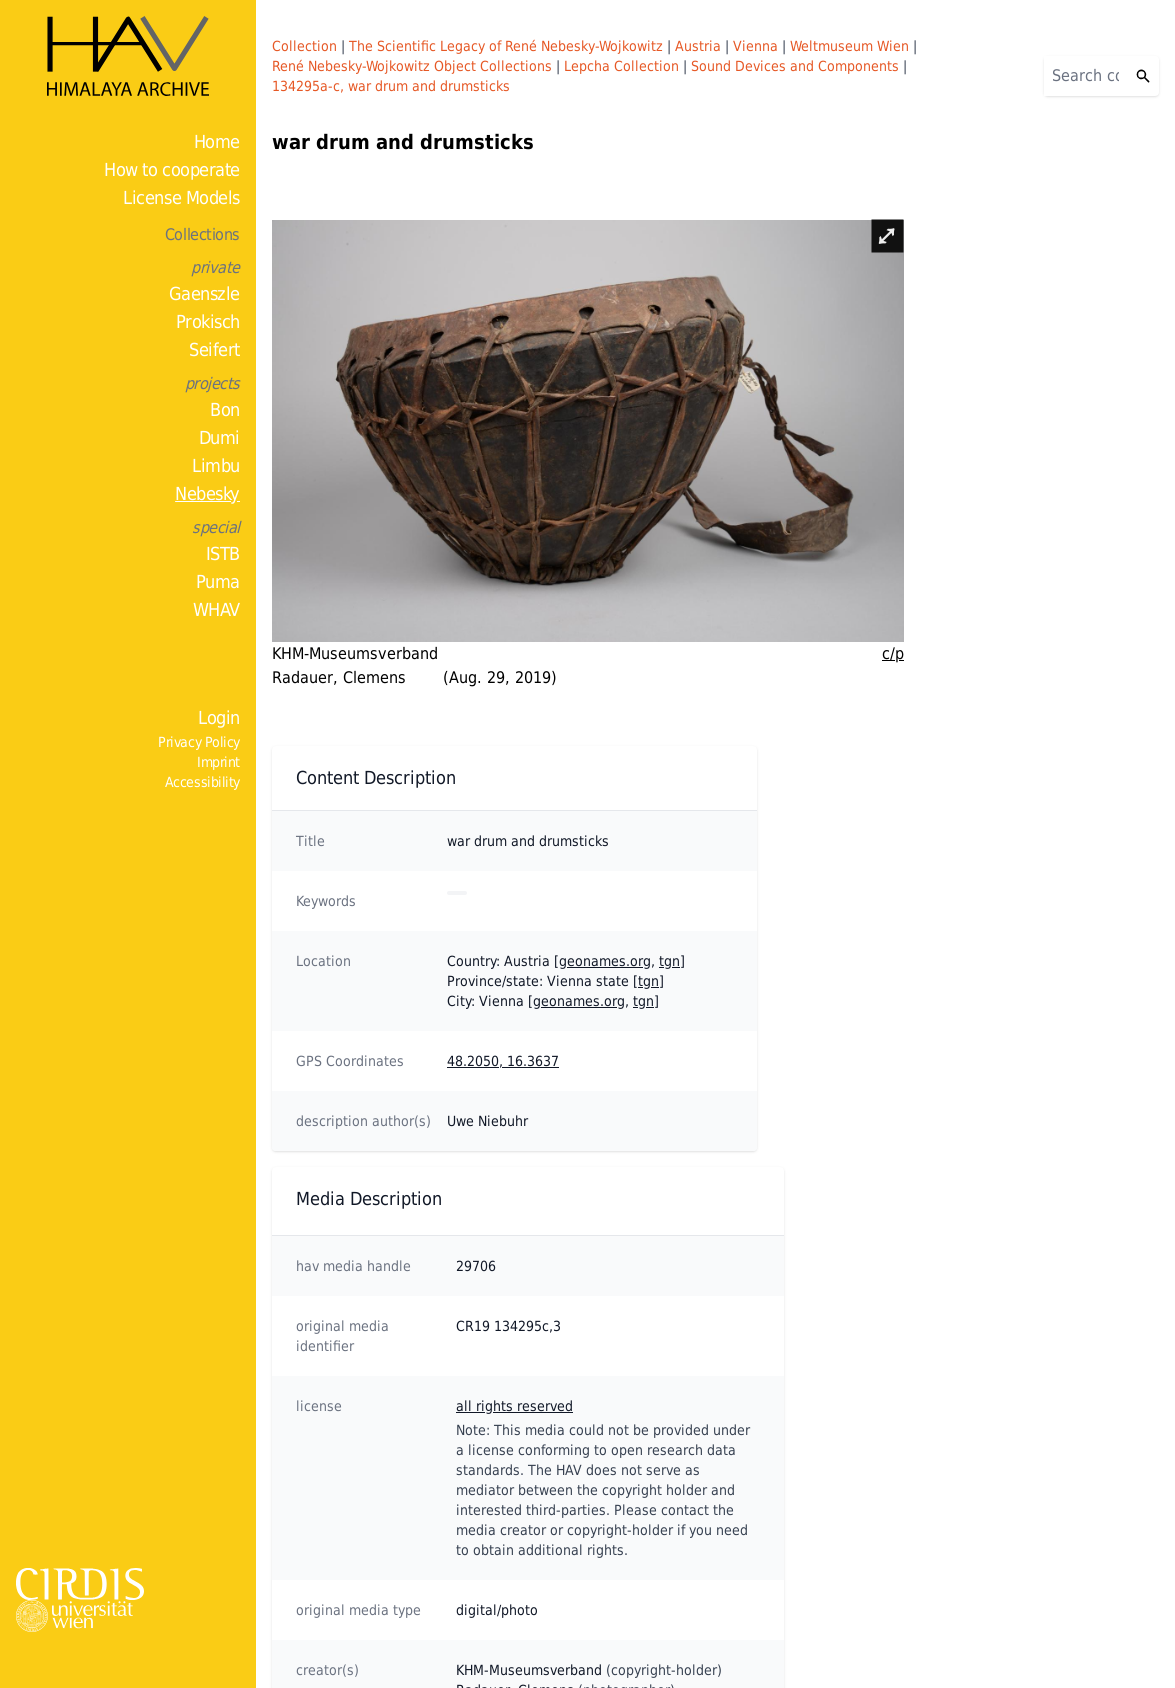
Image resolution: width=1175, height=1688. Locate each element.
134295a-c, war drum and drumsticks (391, 86)
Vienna (755, 46)
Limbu (216, 465)
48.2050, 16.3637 (503, 1061)
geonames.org (605, 961)
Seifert (214, 349)
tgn (669, 961)
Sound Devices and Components (795, 66)
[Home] (128, 56)
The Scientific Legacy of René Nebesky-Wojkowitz (506, 46)
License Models (181, 197)
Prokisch (208, 321)
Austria (698, 46)
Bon (225, 409)
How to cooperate (172, 169)
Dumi (219, 437)
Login (219, 717)
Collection (304, 46)
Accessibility (202, 782)
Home (217, 141)
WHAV (216, 609)
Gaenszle (204, 293)
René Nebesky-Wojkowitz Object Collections (412, 66)
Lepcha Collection (621, 66)
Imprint (218, 762)
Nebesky (207, 493)
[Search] (1085, 76)
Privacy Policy (199, 742)
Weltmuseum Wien (849, 46)
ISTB (223, 553)
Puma (218, 581)
